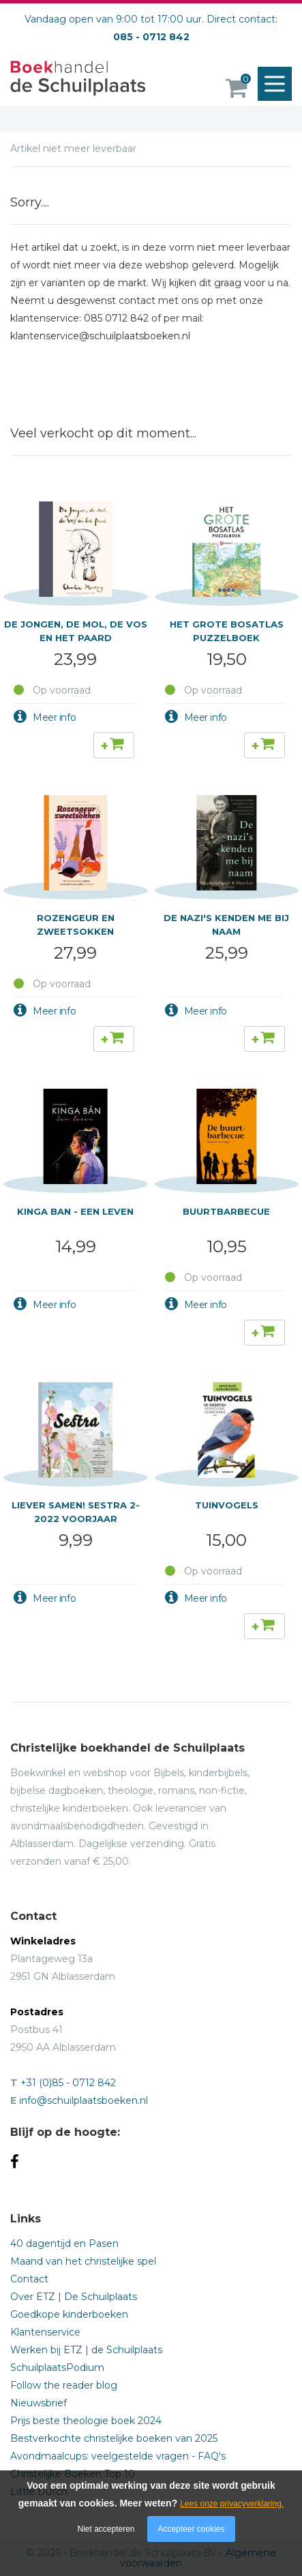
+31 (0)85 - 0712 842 (68, 2083)
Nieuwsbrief (38, 2403)
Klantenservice (45, 2332)
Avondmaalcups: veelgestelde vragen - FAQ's (118, 2456)
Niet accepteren (106, 2529)
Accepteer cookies (190, 2529)
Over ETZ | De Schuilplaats (73, 2297)
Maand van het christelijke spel (83, 2261)
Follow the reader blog (63, 2385)
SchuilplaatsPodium (57, 2367)
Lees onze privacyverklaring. (232, 2504)
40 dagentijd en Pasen (64, 2243)
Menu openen (278, 84)
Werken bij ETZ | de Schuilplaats (86, 2350)
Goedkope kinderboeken (69, 2314)
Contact (29, 2279)
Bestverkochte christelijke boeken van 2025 (113, 2438)
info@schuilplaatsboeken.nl (83, 2100)
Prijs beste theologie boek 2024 (86, 2421)
